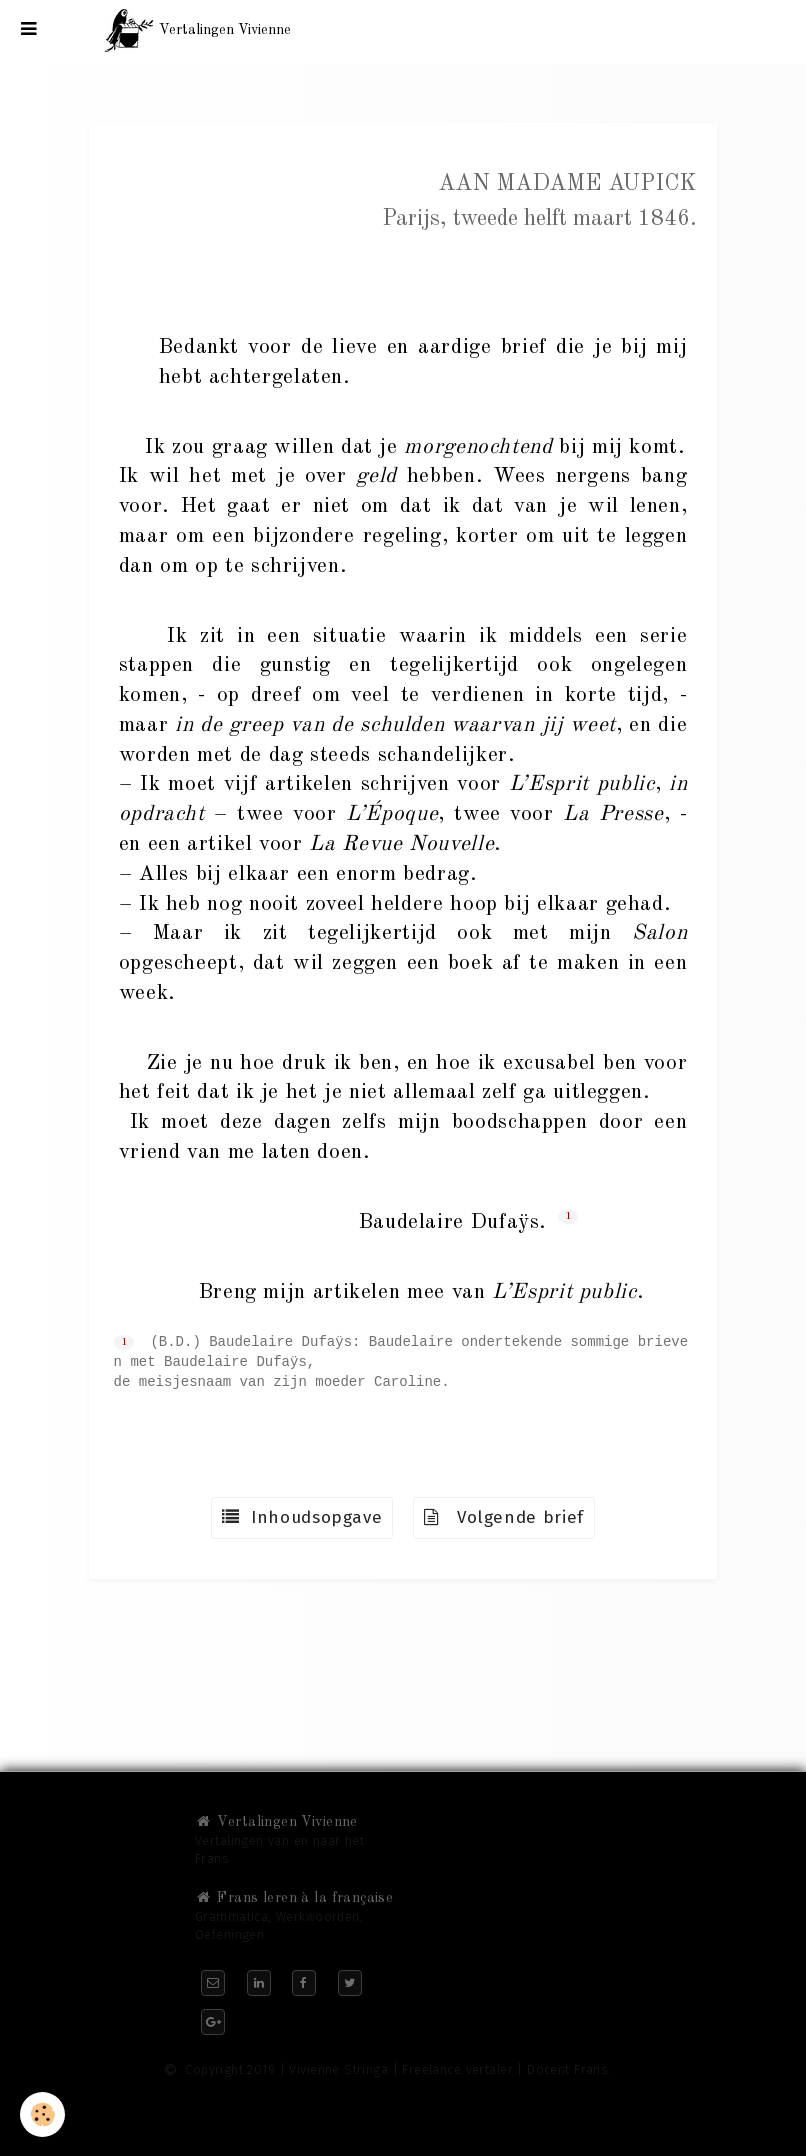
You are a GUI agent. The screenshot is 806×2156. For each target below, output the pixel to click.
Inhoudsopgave (302, 1517)
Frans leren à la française (294, 1898)
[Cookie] (42, 2114)
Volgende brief (504, 1517)
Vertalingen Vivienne (276, 1822)
